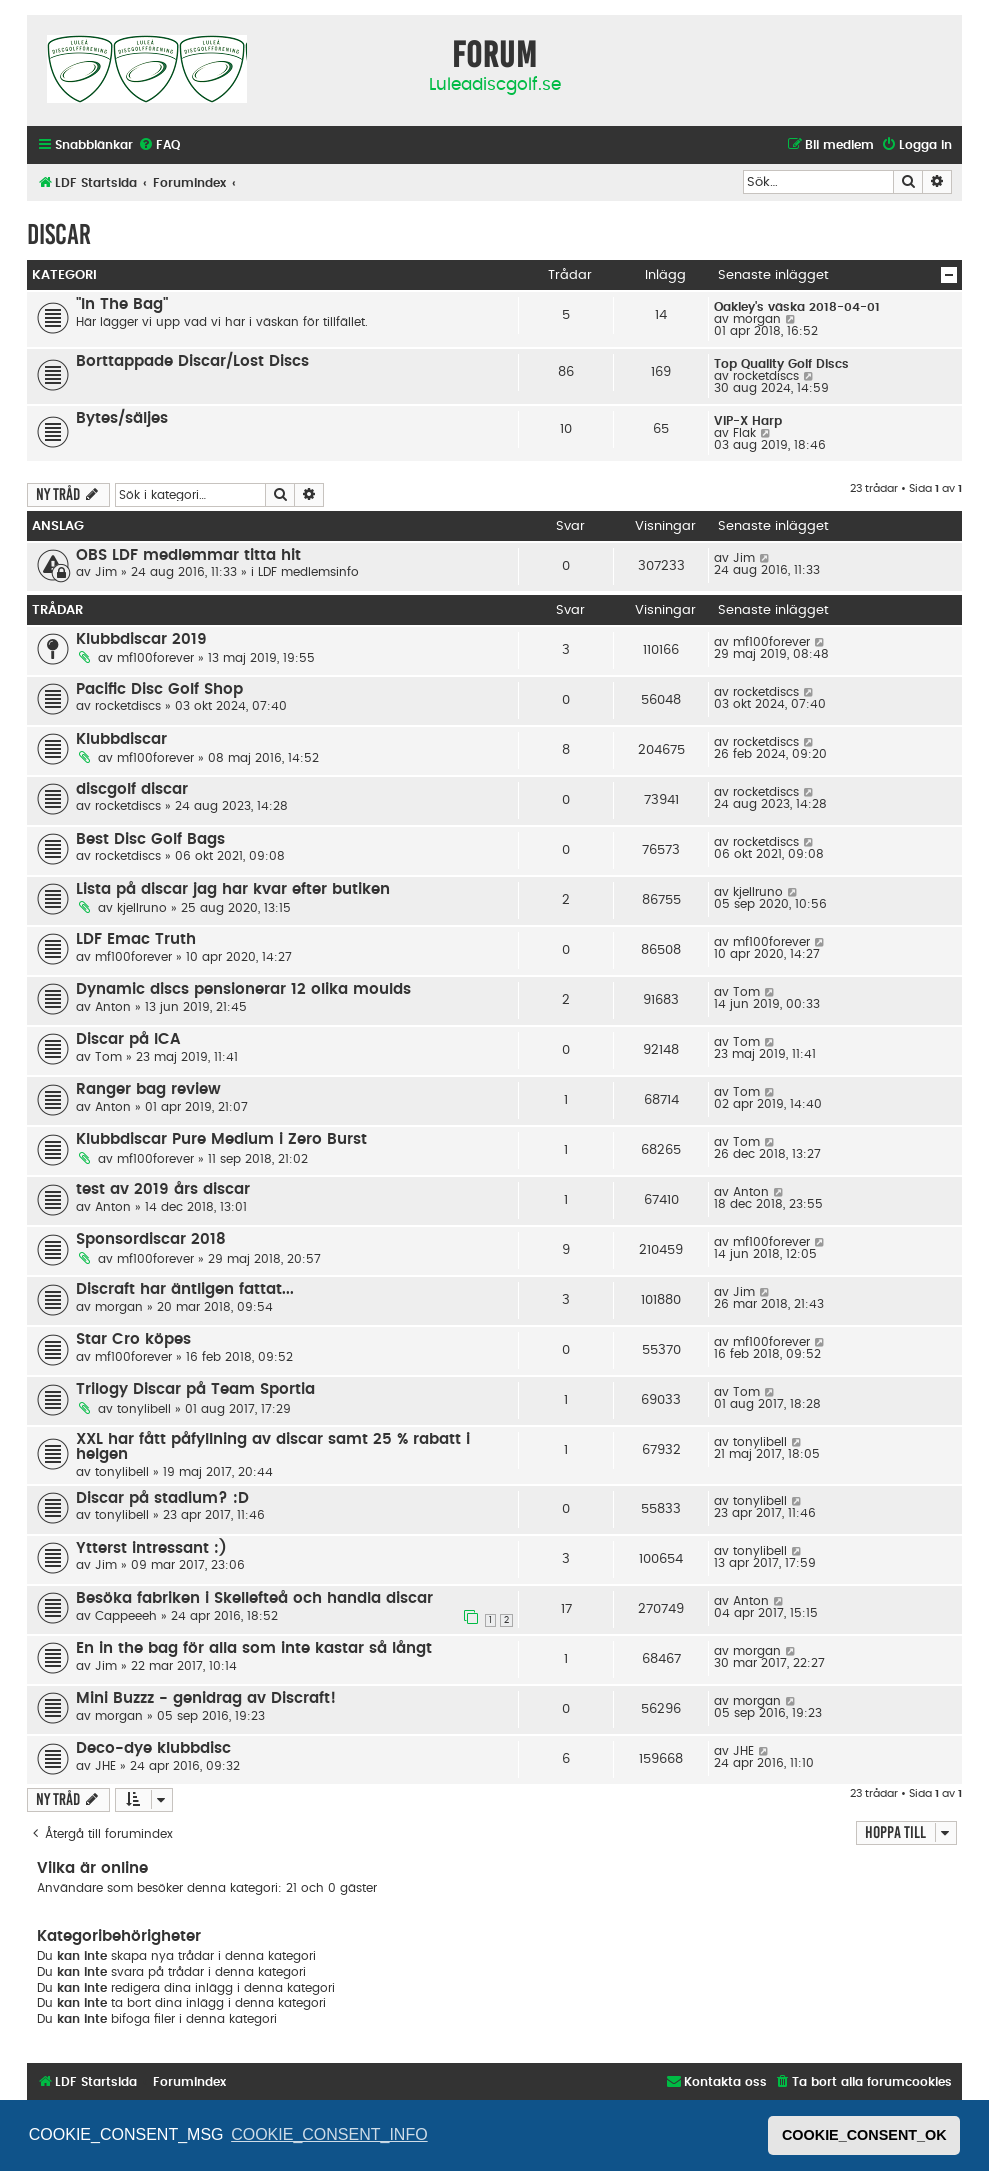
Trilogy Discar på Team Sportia (195, 1389)
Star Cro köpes (133, 1339)
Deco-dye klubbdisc (153, 1748)
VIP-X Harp (748, 421)
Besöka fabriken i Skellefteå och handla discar (254, 1598)
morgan (757, 319)
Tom (746, 992)
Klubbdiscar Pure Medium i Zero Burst (221, 1139)
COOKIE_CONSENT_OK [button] (864, 2135)
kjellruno (142, 908)
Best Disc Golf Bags (150, 839)
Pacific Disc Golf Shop (159, 689)
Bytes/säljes (122, 418)
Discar (59, 234)
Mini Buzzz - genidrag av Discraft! (206, 1698)
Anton (113, 1007)
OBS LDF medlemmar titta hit (188, 555)
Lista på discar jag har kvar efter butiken (233, 889)
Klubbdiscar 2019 (141, 639)
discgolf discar (132, 789)
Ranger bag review (148, 1089)
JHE (105, 1766)
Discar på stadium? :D (162, 1498)
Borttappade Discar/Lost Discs (192, 361)
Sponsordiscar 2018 (151, 1239)
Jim (106, 572)
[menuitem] (159, 145)
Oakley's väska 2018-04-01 (797, 307)
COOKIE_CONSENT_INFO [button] (329, 2134)
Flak (744, 433)
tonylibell (144, 1409)
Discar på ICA (128, 1039)
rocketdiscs (766, 376)
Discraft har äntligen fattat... (185, 1289)
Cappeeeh (126, 1616)
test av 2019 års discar (163, 1189)
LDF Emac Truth (136, 939)
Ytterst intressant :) (151, 1548)
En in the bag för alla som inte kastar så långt (254, 1648)
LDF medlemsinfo (308, 572)
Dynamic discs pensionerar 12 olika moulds (243, 989)
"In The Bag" (122, 304)
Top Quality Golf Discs (781, 364)
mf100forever (155, 658)
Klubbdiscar (121, 739)
